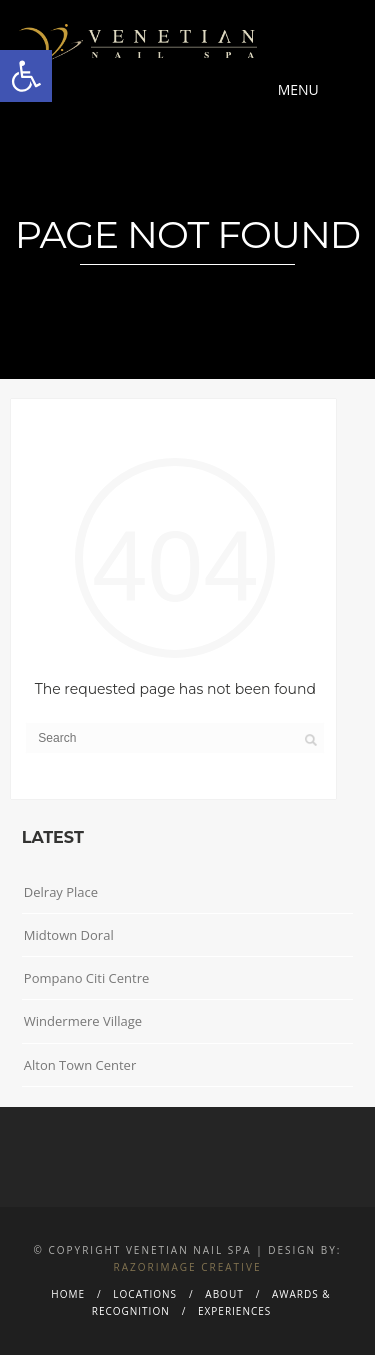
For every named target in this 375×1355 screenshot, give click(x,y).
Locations (145, 1294)
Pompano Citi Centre (87, 978)
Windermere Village (83, 1021)
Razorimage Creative (188, 1267)
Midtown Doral (69, 935)
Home (68, 1294)
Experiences (234, 1311)
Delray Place (61, 892)
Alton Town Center (80, 1065)
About (224, 1294)
